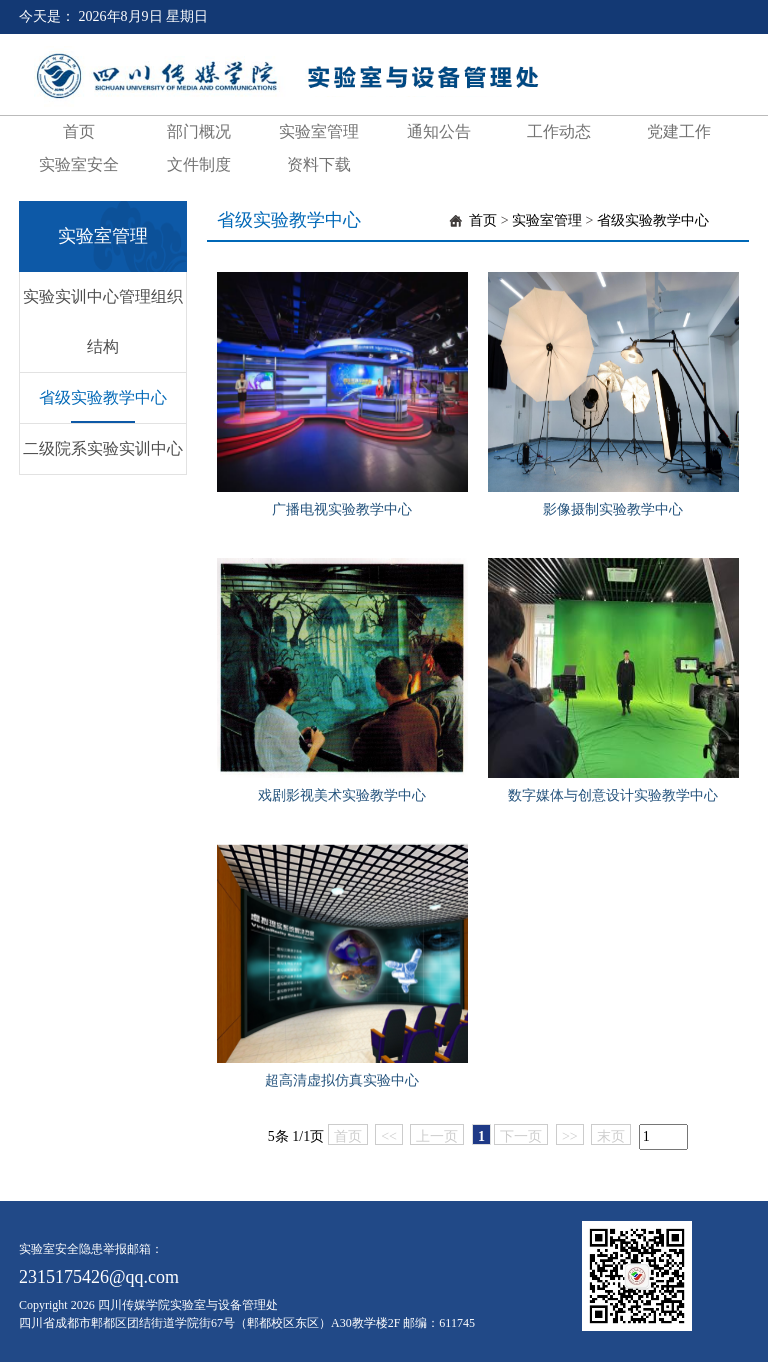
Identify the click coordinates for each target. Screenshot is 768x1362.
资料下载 (319, 164)
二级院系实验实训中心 (103, 448)
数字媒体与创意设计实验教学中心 (613, 795)
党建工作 (679, 131)
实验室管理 (319, 131)
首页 (79, 131)
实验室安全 (79, 164)
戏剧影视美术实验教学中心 (342, 795)
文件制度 (199, 164)
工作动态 (559, 131)
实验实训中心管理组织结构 (103, 321)
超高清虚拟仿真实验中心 (342, 1080)
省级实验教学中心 (103, 397)
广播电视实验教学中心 (342, 509)
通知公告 (439, 131)
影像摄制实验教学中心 (613, 509)
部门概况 (199, 131)
